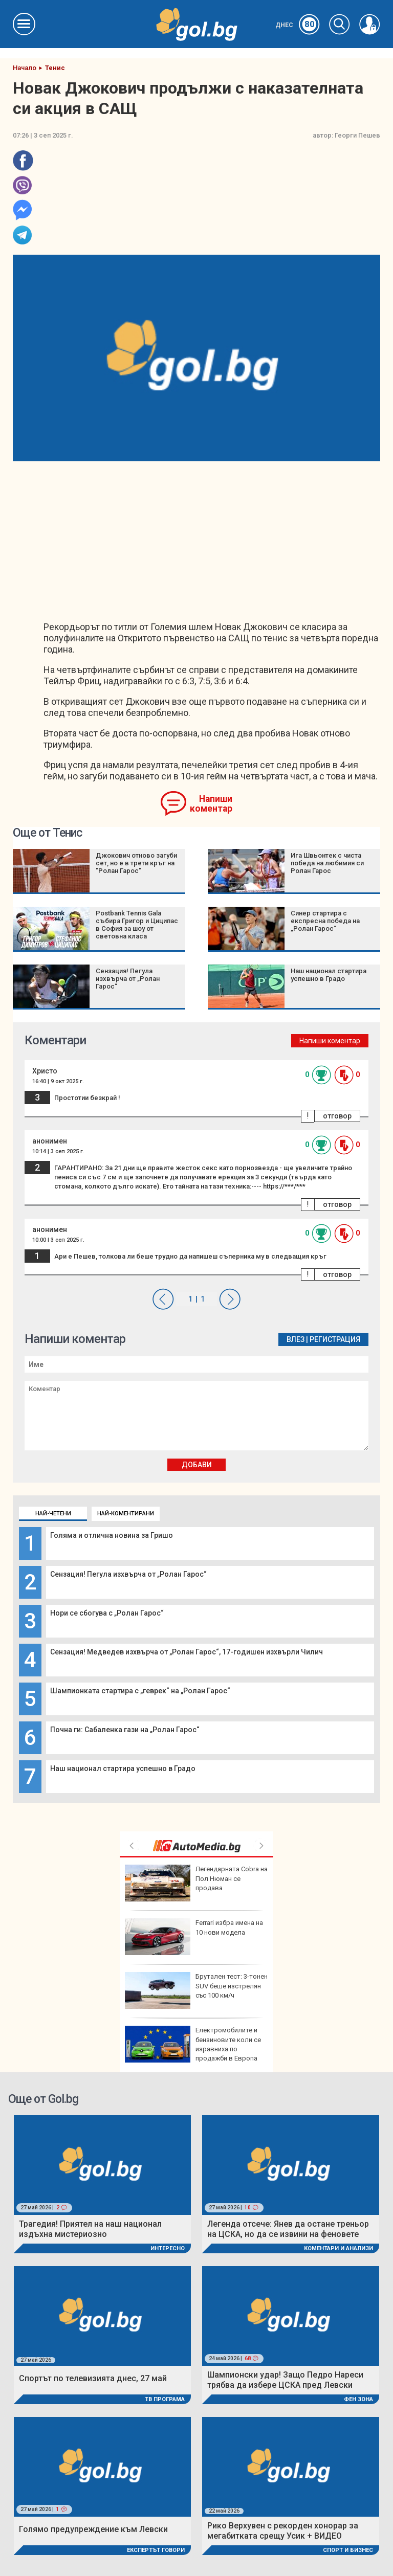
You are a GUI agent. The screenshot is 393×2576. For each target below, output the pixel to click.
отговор (337, 1116)
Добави (197, 1465)
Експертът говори (156, 2550)
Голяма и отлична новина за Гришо (111, 1535)
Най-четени (53, 1513)
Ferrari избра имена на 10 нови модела (194, 1936)
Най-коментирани (125, 1513)
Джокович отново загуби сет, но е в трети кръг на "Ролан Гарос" (136, 863)
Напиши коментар (211, 804)
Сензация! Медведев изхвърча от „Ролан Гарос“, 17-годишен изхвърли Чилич (186, 1652)
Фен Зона (358, 2399)
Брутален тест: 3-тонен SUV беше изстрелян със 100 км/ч (196, 1990)
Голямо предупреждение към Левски (93, 2529)
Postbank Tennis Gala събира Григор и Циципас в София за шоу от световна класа (137, 924)
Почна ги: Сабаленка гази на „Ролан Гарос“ (125, 1730)
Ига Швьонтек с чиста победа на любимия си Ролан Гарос (327, 863)
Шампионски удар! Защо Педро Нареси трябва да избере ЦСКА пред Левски (285, 2380)
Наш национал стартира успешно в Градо (122, 1768)
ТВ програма (165, 2399)
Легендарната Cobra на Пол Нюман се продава (196, 1883)
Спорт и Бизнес (348, 2550)
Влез (295, 1339)
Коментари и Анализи (338, 2248)
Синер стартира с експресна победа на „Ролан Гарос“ (325, 920)
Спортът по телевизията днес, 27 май (93, 2378)
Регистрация (335, 1339)
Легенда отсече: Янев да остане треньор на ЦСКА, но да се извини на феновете (288, 2229)
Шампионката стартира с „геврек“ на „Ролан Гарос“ (140, 1691)
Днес (297, 25)
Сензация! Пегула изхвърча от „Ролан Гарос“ (128, 1574)
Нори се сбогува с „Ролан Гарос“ (107, 1613)
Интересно (167, 2248)
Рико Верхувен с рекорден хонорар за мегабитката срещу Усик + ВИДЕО (282, 2531)
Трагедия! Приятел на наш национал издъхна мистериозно (90, 2229)
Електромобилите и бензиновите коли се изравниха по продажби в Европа (193, 2044)
